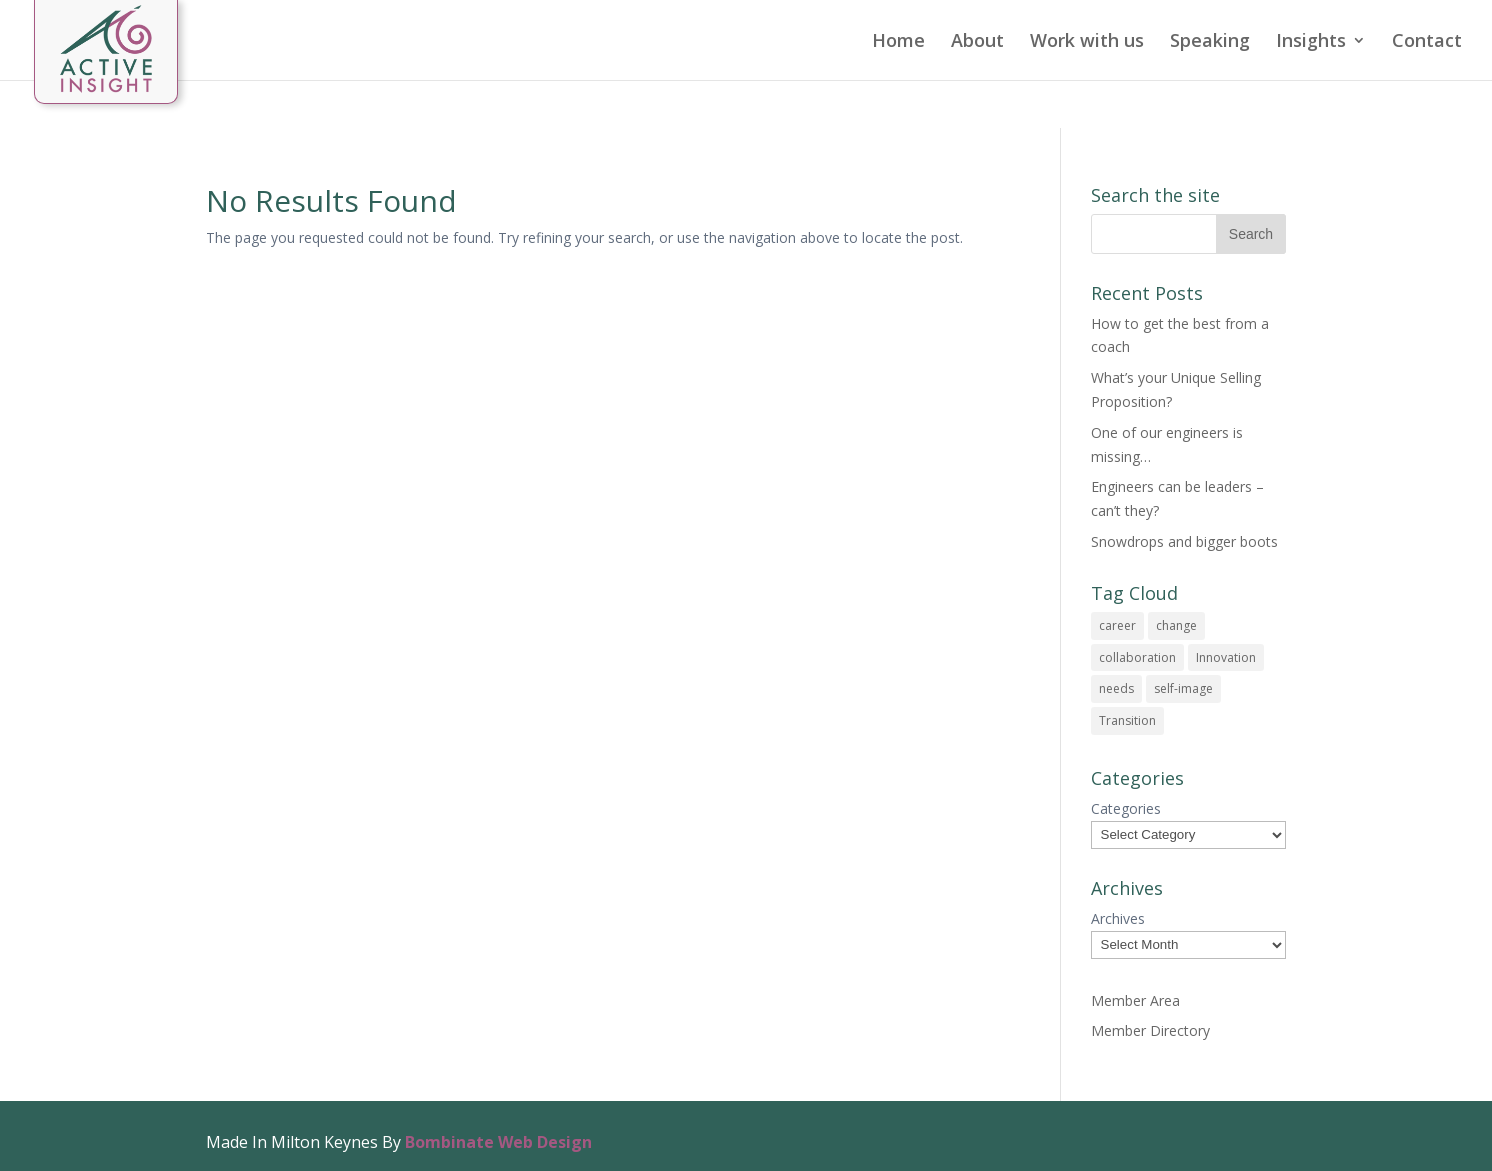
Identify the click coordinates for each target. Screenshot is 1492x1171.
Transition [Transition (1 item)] (1127, 720)
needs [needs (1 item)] (1116, 688)
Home (898, 42)
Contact (1427, 42)
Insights (1311, 42)
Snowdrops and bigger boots (1184, 541)
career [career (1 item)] (1117, 625)
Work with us (1087, 42)
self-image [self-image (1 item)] (1183, 688)
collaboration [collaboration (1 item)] (1137, 657)
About (977, 42)
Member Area (1135, 1000)
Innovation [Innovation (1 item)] (1226, 657)
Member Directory (1150, 1030)
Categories (1126, 808)
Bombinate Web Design (498, 1142)
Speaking (1210, 42)
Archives (1118, 918)
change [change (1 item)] (1176, 625)
